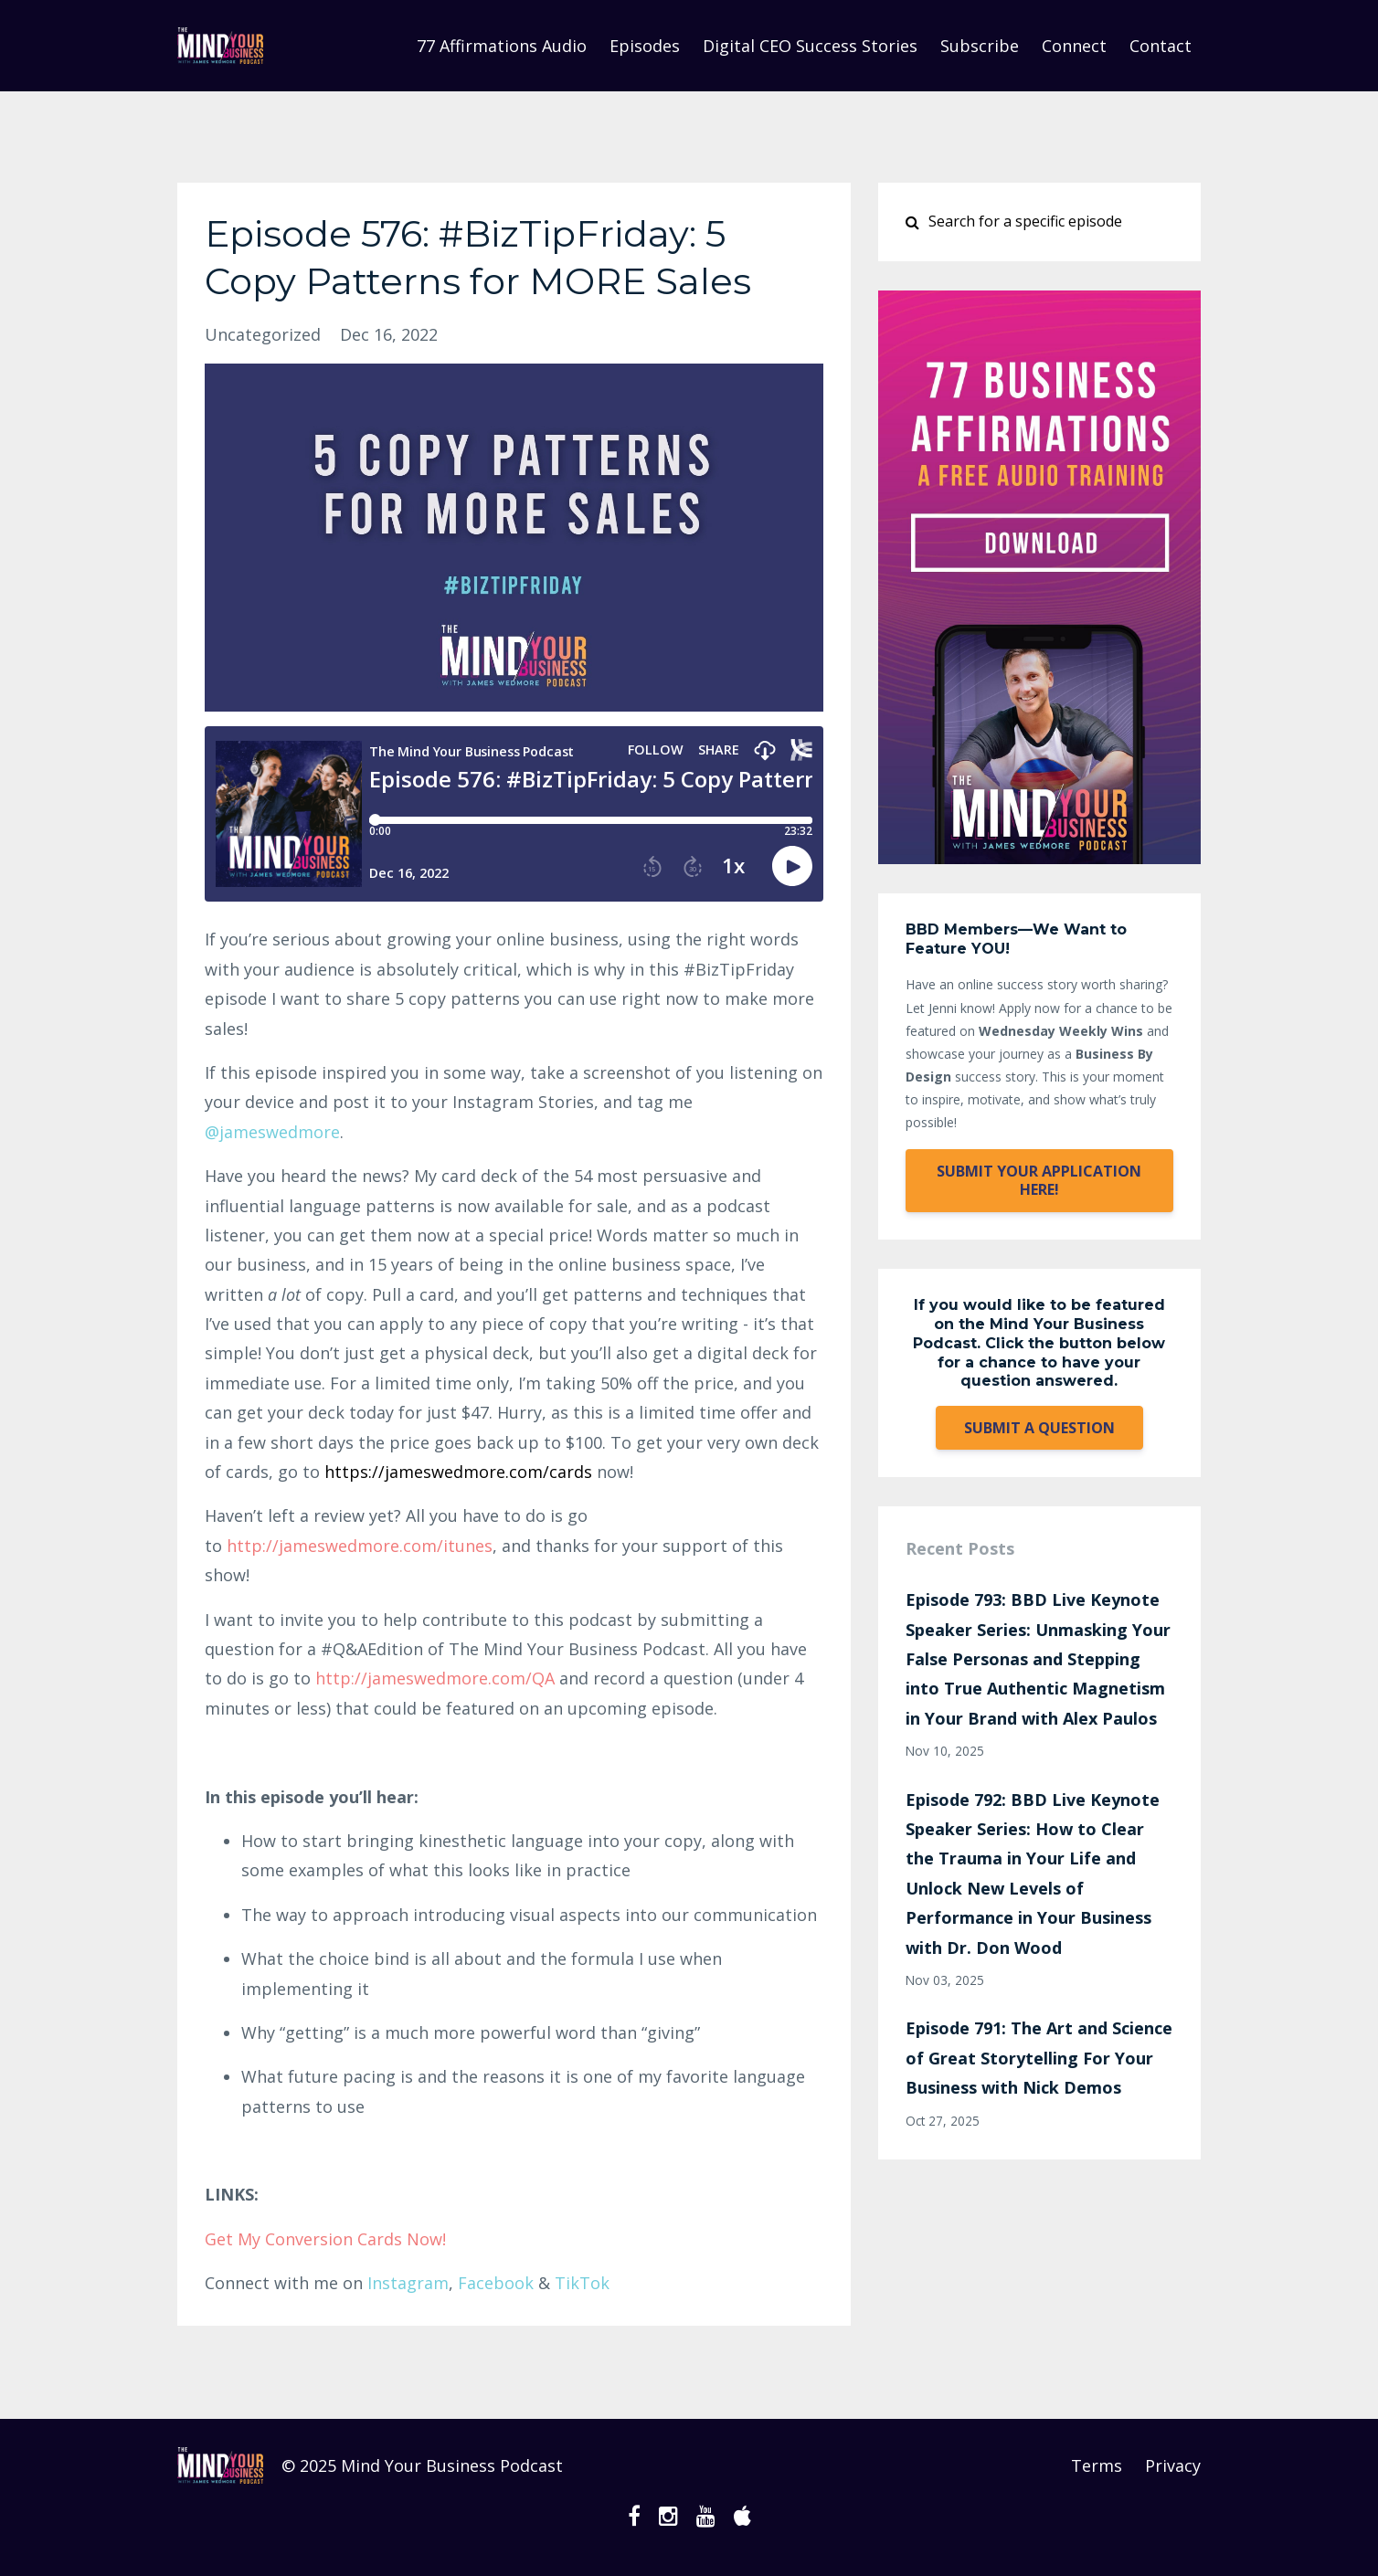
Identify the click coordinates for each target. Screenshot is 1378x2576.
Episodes (645, 46)
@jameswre (272, 1132)
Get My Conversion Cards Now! (325, 2239)
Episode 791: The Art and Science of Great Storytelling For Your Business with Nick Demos (1039, 2057)
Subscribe (979, 46)
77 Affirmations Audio (502, 46)
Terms (1096, 2465)
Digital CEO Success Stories (810, 46)
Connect (1074, 46)
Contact (1160, 46)
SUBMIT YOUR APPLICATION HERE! (1039, 1180)
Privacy (1173, 2465)
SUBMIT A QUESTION (1039, 1428)
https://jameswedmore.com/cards (458, 1472)
